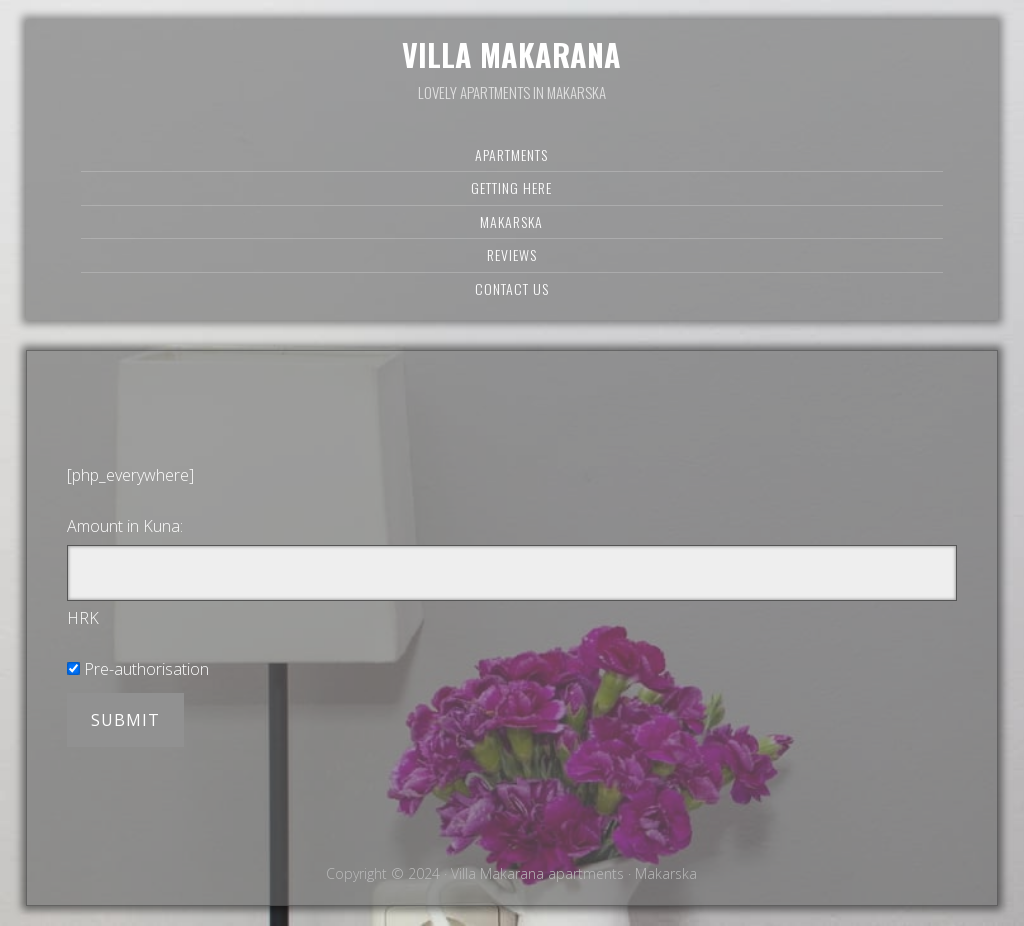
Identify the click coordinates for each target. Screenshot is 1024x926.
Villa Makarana (511, 54)
